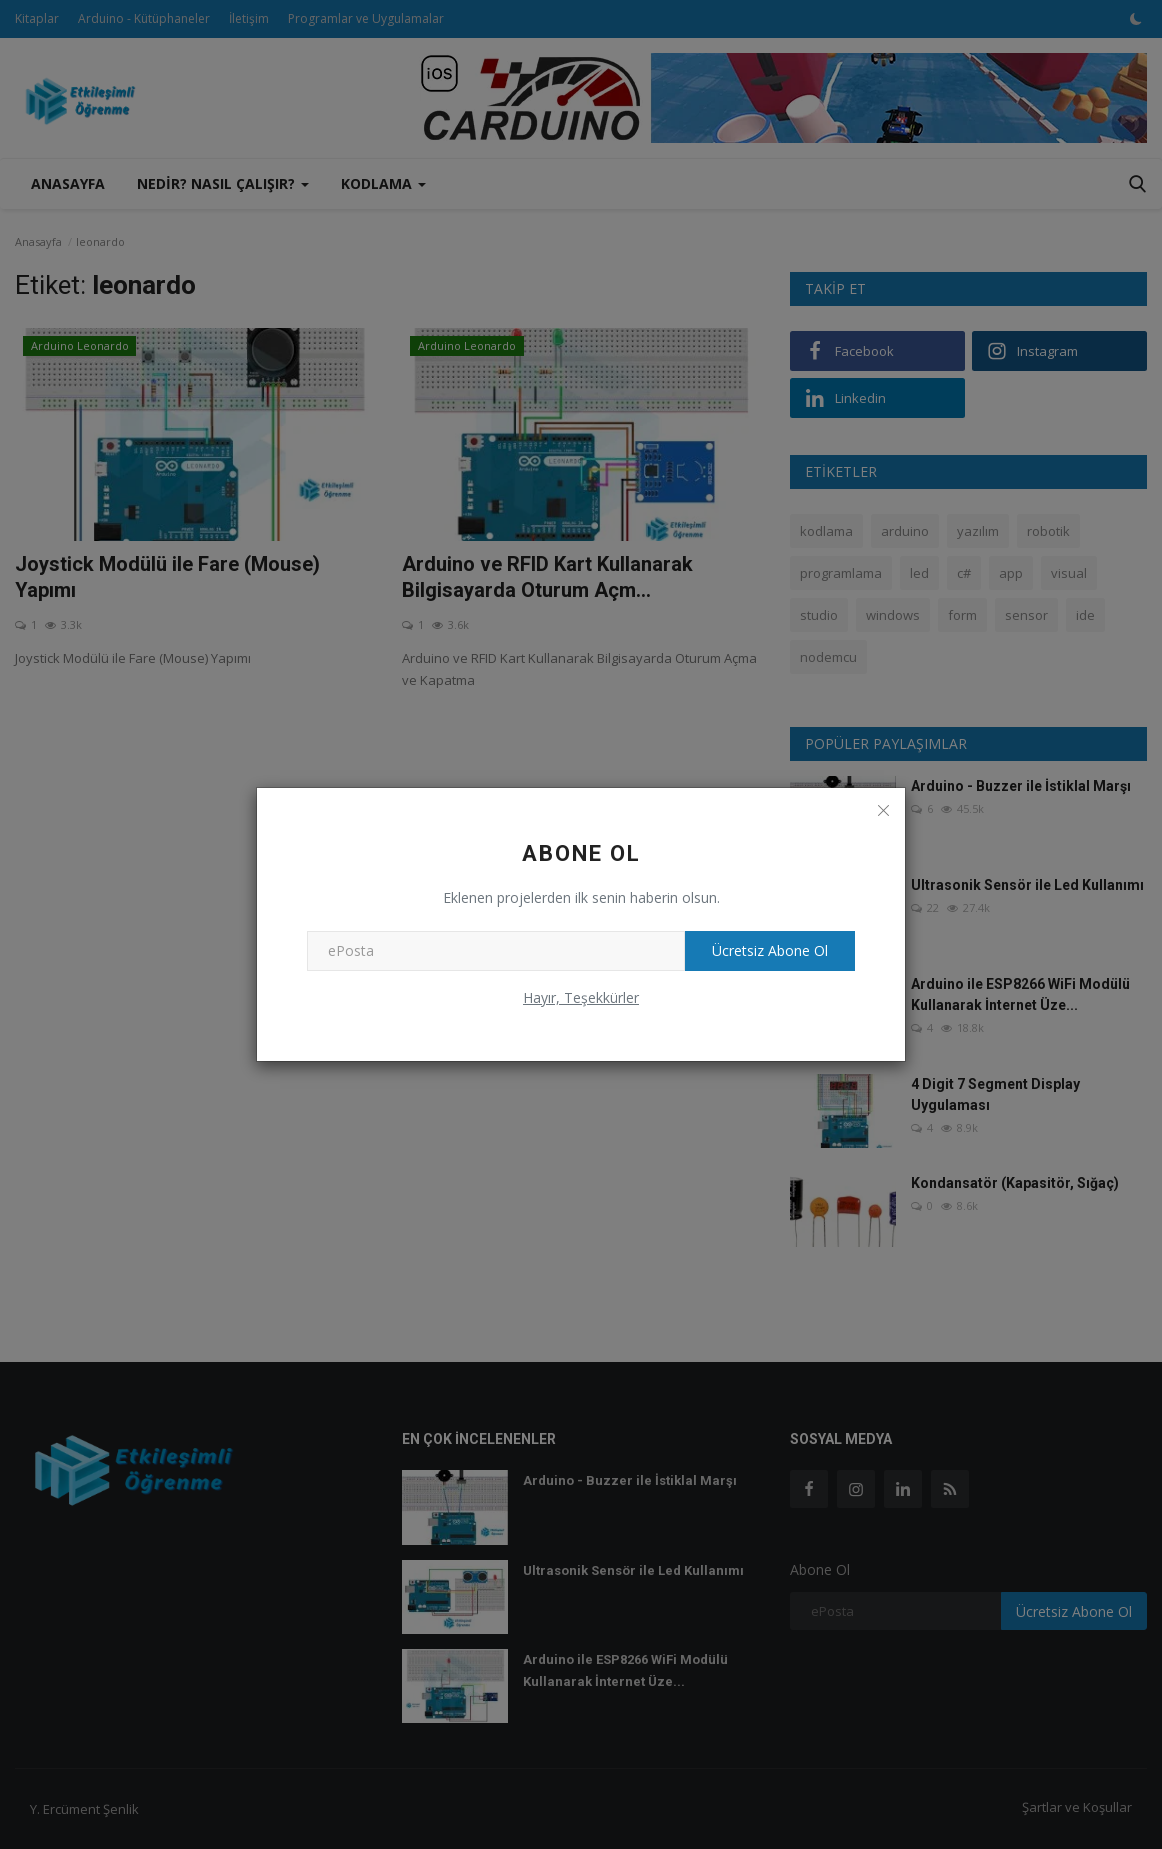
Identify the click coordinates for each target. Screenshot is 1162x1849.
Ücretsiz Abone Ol (767, 950)
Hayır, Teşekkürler (581, 997)
